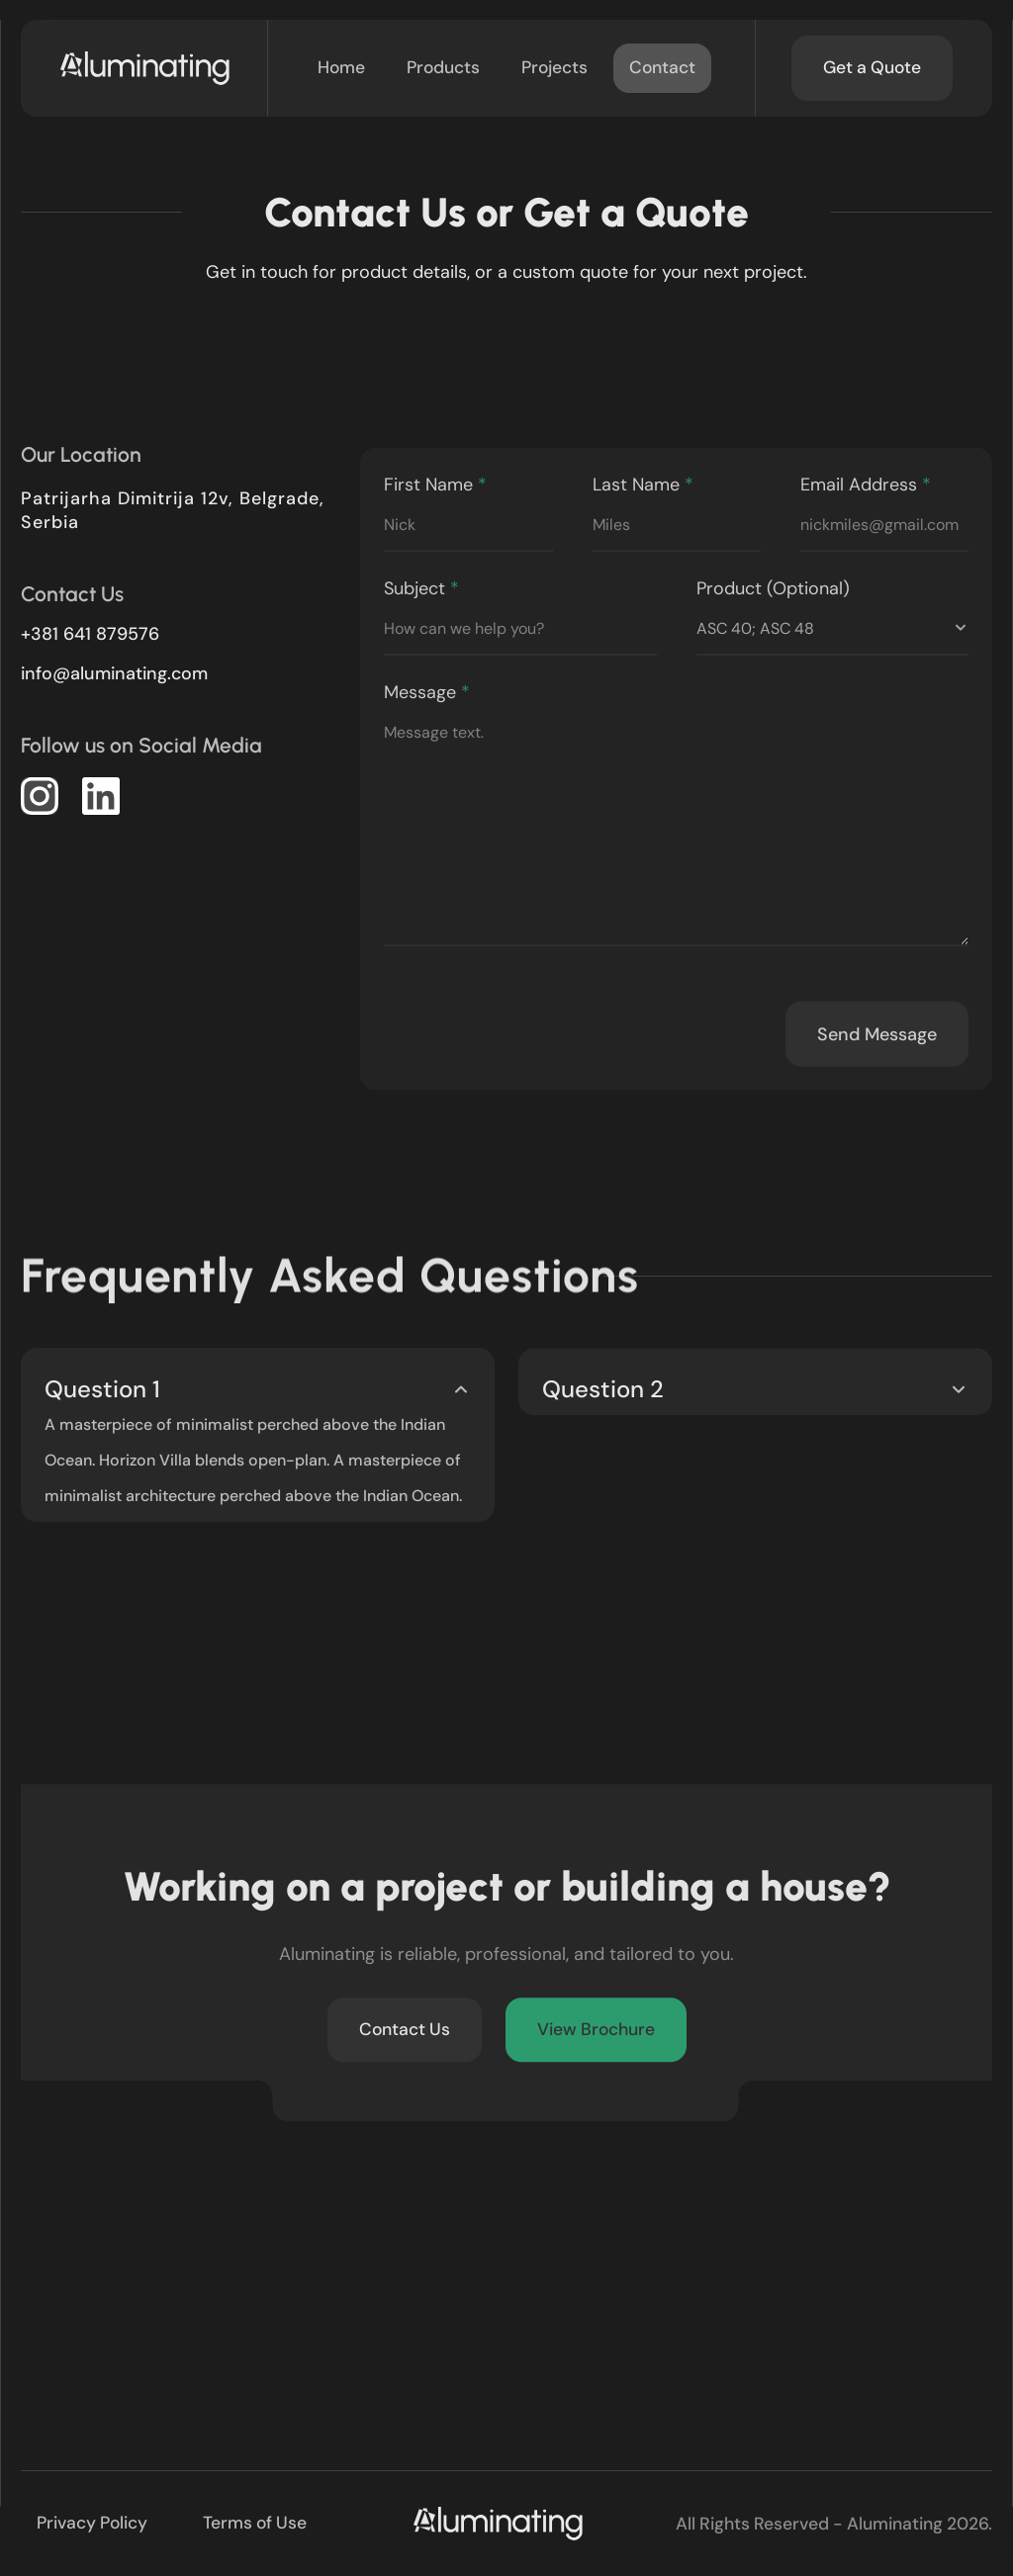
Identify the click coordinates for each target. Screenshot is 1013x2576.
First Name (468, 524)
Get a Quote (872, 67)
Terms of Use (255, 2522)
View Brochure (596, 2036)
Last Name (677, 524)
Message (676, 829)
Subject (520, 627)
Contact (662, 67)
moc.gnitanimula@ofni (114, 673)
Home (341, 67)
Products (443, 67)
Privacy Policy (92, 2522)
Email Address (884, 524)
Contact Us (404, 2036)
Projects (554, 67)
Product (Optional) (832, 627)
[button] (39, 796)
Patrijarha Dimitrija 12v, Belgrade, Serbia (172, 510)
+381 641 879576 (90, 634)
